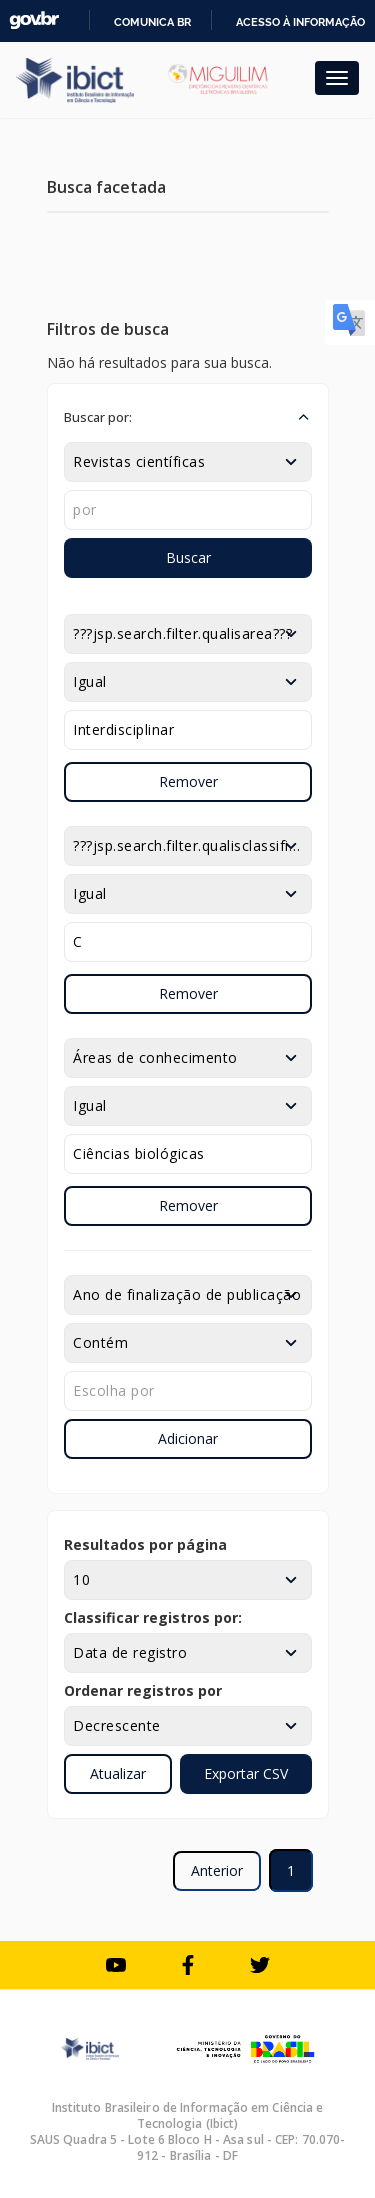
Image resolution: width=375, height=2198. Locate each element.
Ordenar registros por (143, 1690)
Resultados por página (145, 1544)
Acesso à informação (300, 22)
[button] (188, 417)
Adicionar (188, 1438)
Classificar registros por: (153, 1617)
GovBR (34, 20)
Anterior (217, 1870)
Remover (188, 781)
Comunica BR (152, 22)
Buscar (188, 557)
